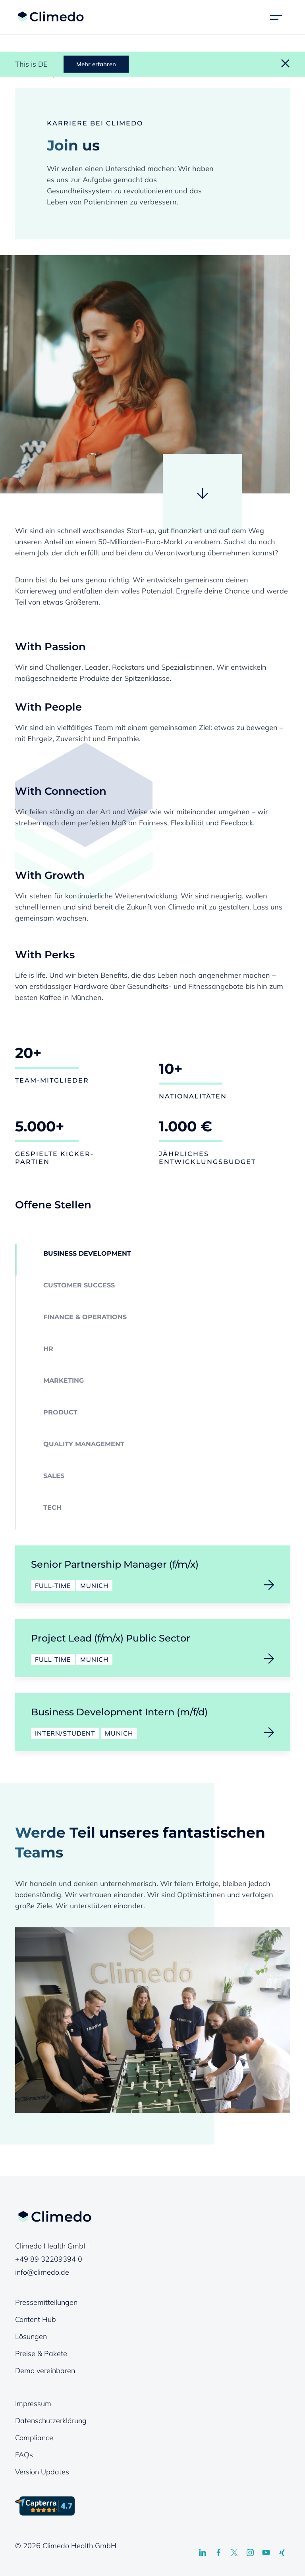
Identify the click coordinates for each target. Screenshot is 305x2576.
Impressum (33, 2403)
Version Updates (42, 2471)
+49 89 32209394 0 (48, 2259)
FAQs (24, 2454)
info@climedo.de (42, 2272)
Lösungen (31, 2336)
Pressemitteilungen (46, 2302)
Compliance (34, 2437)
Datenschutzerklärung (51, 2420)
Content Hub (35, 2319)
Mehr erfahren (96, 64)
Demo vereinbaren (45, 2370)
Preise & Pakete (41, 2353)
